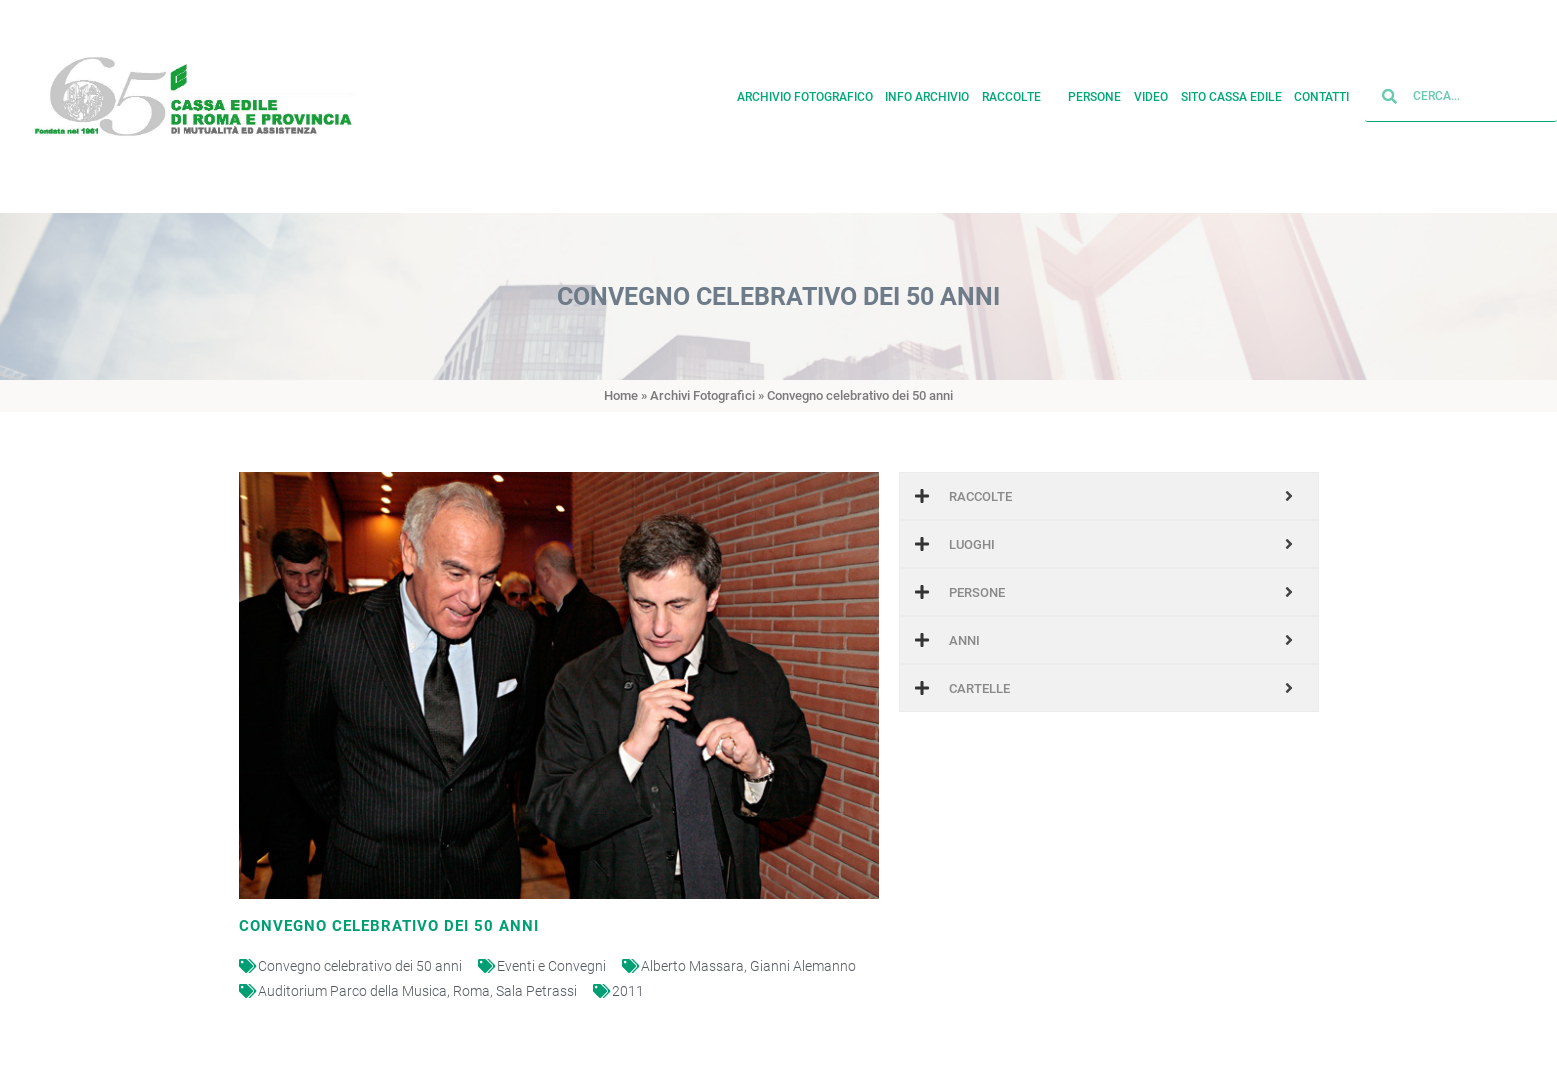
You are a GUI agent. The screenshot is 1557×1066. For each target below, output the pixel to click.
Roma (471, 991)
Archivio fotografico (805, 93)
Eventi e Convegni (551, 966)
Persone (1094, 93)
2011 (628, 991)
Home (621, 395)
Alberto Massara (692, 966)
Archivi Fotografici (702, 395)
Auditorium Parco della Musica (352, 991)
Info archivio (927, 93)
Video (1151, 93)
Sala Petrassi (536, 991)
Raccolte (1019, 93)
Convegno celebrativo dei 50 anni (360, 966)
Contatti (1321, 93)
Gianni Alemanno (803, 966)
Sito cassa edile (1231, 93)
